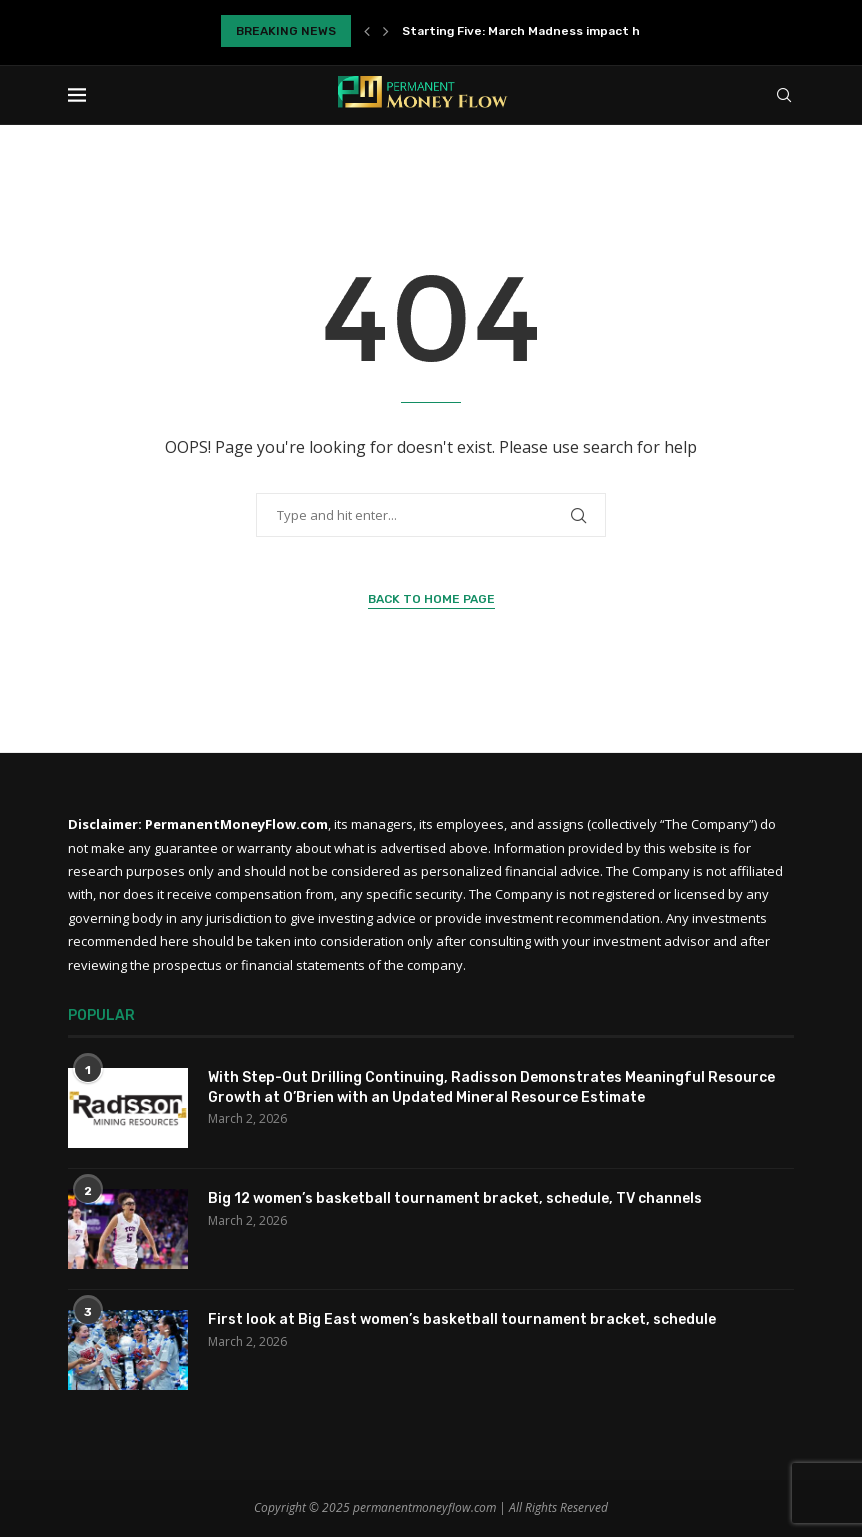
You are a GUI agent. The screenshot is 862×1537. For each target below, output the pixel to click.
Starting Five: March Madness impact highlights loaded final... (588, 31)
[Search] (784, 95)
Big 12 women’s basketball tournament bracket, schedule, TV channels (455, 1198)
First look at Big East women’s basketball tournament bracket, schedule (462, 1319)
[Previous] (367, 31)
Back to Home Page (431, 599)
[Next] (386, 31)
